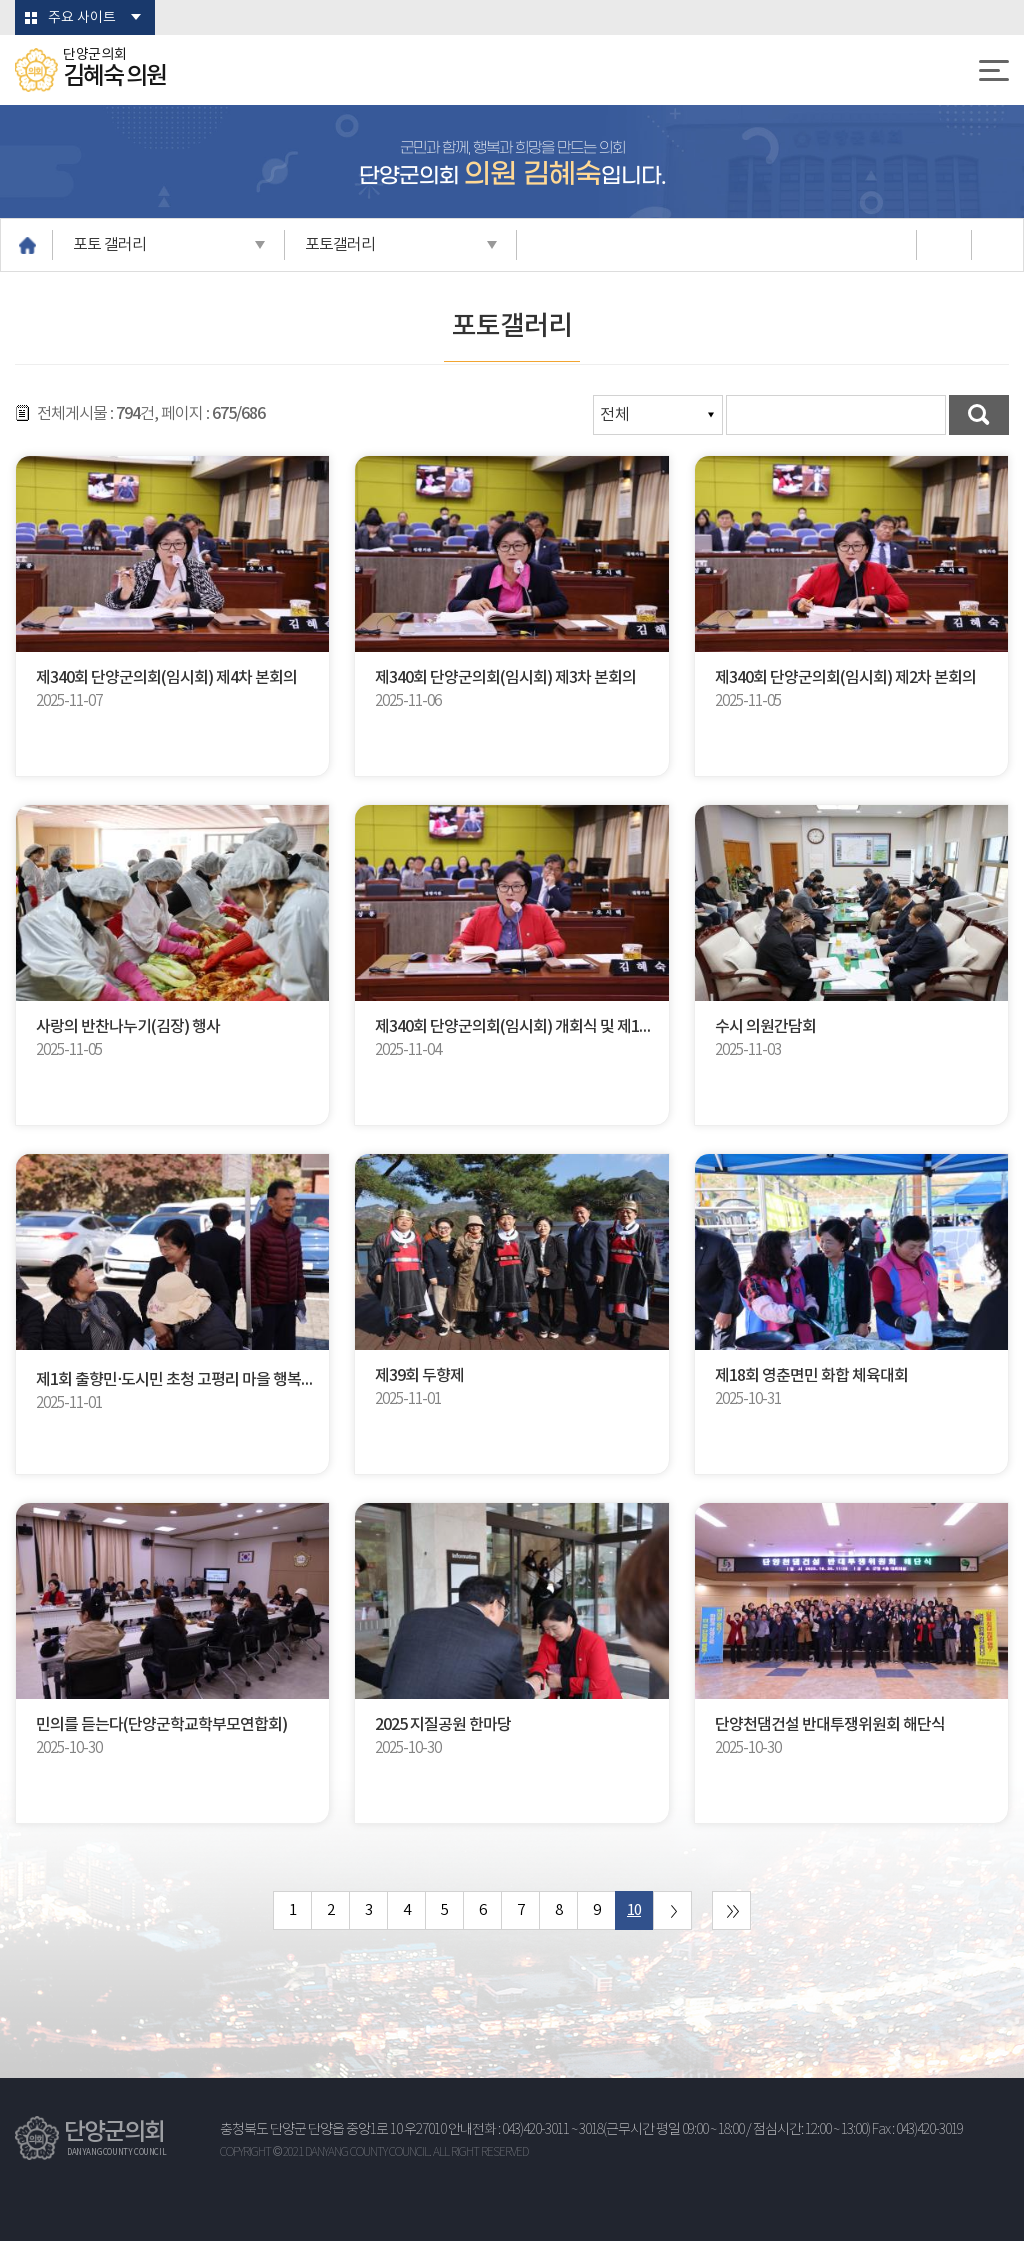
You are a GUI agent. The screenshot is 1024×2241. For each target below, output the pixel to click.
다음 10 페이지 (672, 1910)
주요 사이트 (82, 18)
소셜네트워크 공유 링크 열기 (942, 245)
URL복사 (997, 245)
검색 (979, 415)
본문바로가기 (0, 0)
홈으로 (27, 245)
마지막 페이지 (731, 1910)
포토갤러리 (340, 245)
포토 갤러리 (109, 245)
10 (634, 1910)
